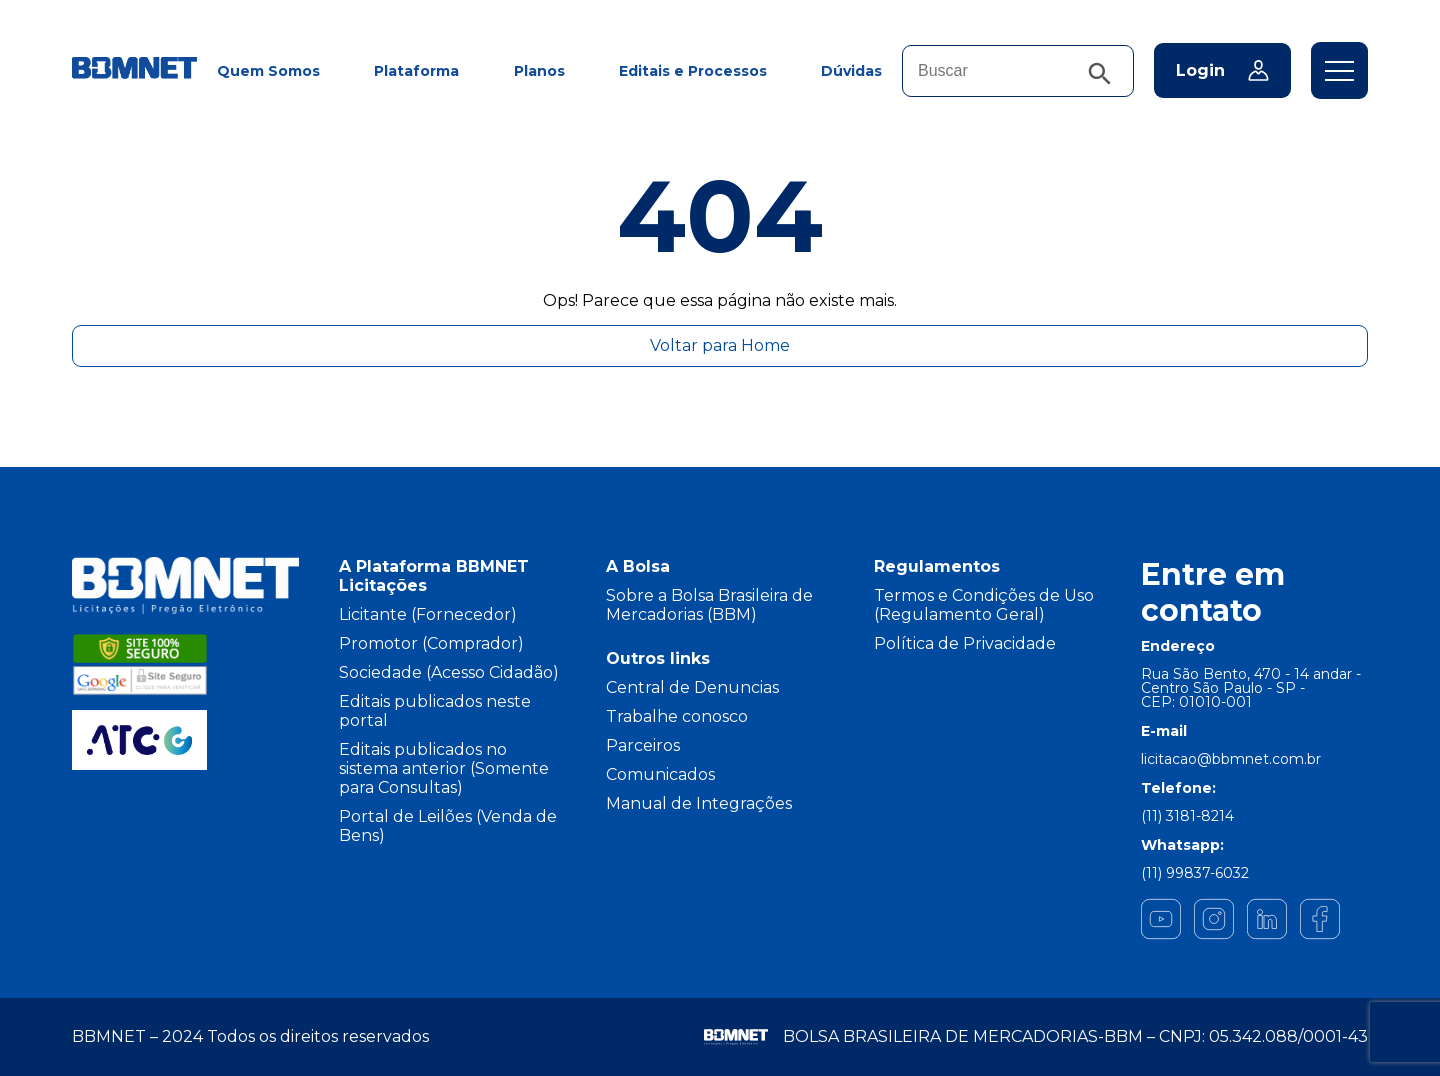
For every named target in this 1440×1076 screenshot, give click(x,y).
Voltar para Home (720, 345)
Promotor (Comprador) (431, 643)
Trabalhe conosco (677, 716)
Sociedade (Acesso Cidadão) (449, 672)
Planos (539, 71)
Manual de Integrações (699, 803)
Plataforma (416, 71)
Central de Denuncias (692, 687)
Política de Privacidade (965, 643)
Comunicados (660, 774)
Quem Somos (268, 71)
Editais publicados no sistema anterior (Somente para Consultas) (444, 768)
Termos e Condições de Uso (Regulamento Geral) (984, 605)
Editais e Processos (693, 71)
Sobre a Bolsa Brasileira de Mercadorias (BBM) (709, 605)
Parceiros (643, 745)
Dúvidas (851, 71)
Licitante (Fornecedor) (428, 614)
